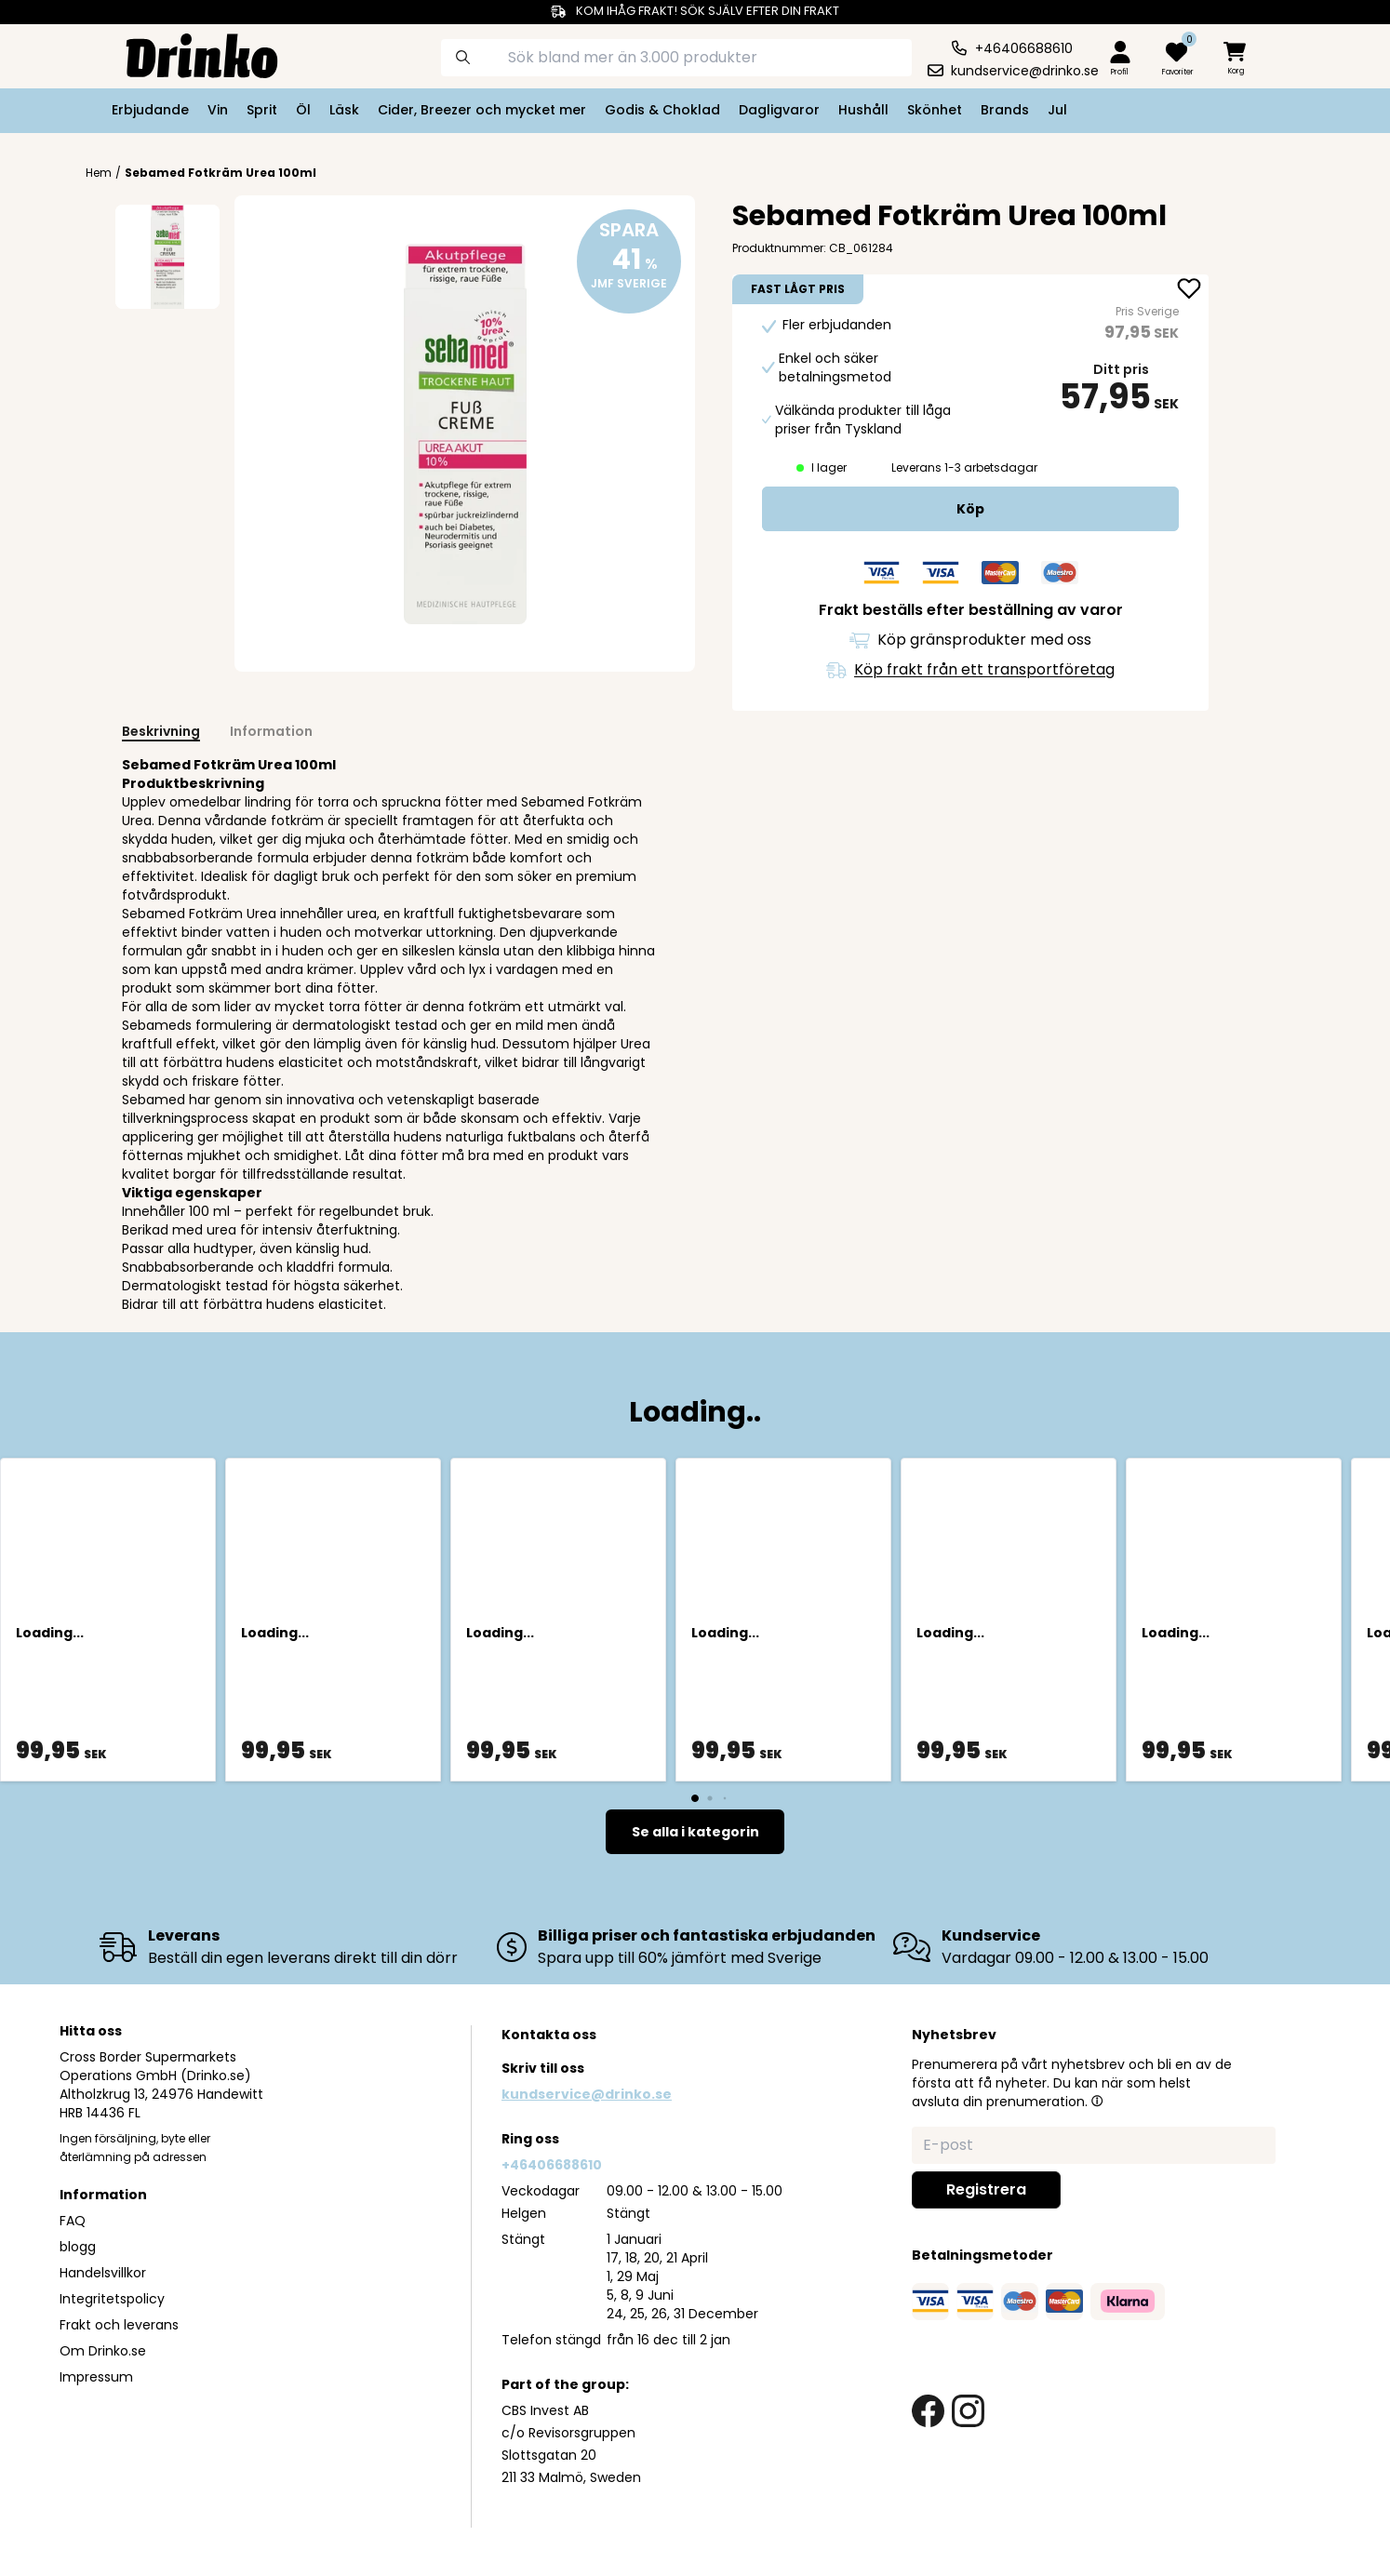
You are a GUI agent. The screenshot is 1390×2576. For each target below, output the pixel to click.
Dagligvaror (779, 109)
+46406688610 (551, 2165)
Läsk (344, 109)
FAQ (73, 2220)
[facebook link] (928, 2411)
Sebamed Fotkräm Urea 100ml (220, 172)
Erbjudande (150, 109)
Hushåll (863, 109)
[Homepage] (187, 54)
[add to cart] (970, 509)
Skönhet (934, 109)
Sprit (262, 109)
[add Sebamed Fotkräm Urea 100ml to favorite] (1189, 290)
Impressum (96, 2377)
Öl (303, 109)
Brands (1005, 109)
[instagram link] (968, 2411)
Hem (99, 173)
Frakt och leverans (119, 2325)
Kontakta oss (548, 2034)
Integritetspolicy (112, 2298)
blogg (78, 2246)
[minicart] (1236, 59)
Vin (217, 109)
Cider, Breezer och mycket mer (482, 109)
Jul (1057, 109)
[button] (1096, 2100)
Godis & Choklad (662, 109)
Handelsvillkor (103, 2272)
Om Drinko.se (103, 2351)
